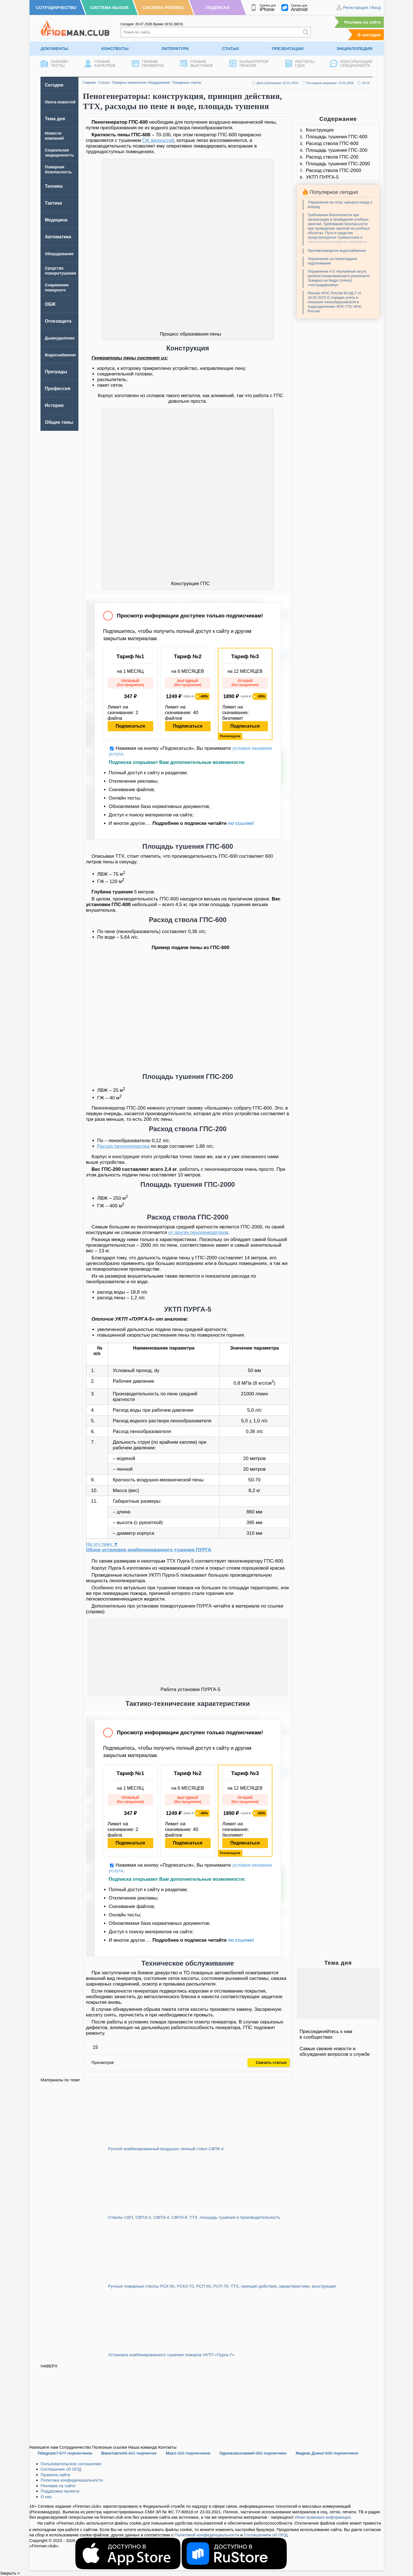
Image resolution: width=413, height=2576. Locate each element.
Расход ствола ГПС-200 (332, 157)
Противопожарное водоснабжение (337, 250)
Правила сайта (55, 2474)
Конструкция (320, 130)
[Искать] (305, 32)
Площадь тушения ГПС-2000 (338, 163)
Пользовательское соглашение (71, 2463)
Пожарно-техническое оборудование (141, 83)
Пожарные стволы (187, 83)
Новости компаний (54, 136)
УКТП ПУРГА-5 (322, 177)
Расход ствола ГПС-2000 (333, 170)
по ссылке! (241, 823)
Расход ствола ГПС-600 (332, 143)
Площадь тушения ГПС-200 (336, 150)
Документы (54, 48)
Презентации (288, 48)
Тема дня (55, 118)
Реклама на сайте (362, 22)
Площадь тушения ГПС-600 (336, 136)
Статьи (230, 48)
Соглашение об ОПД (61, 2469)
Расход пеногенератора (123, 1146)
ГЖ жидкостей (158, 140)
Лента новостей (60, 102)
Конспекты (114, 48)
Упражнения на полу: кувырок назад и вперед (340, 204)
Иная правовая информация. (323, 2517)
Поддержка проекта (60, 2491)
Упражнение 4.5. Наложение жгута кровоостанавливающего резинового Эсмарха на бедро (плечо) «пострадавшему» (339, 278)
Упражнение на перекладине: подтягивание (333, 261)
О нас (46, 2496)
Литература (175, 48)
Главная (89, 83)
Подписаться (130, 726)
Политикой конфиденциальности (207, 2534)
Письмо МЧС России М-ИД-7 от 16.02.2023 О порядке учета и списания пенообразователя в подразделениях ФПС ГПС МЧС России (335, 302)
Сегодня (54, 85)
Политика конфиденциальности (72, 2480)
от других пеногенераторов (198, 1232)
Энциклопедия (355, 48)
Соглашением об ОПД (265, 2534)
